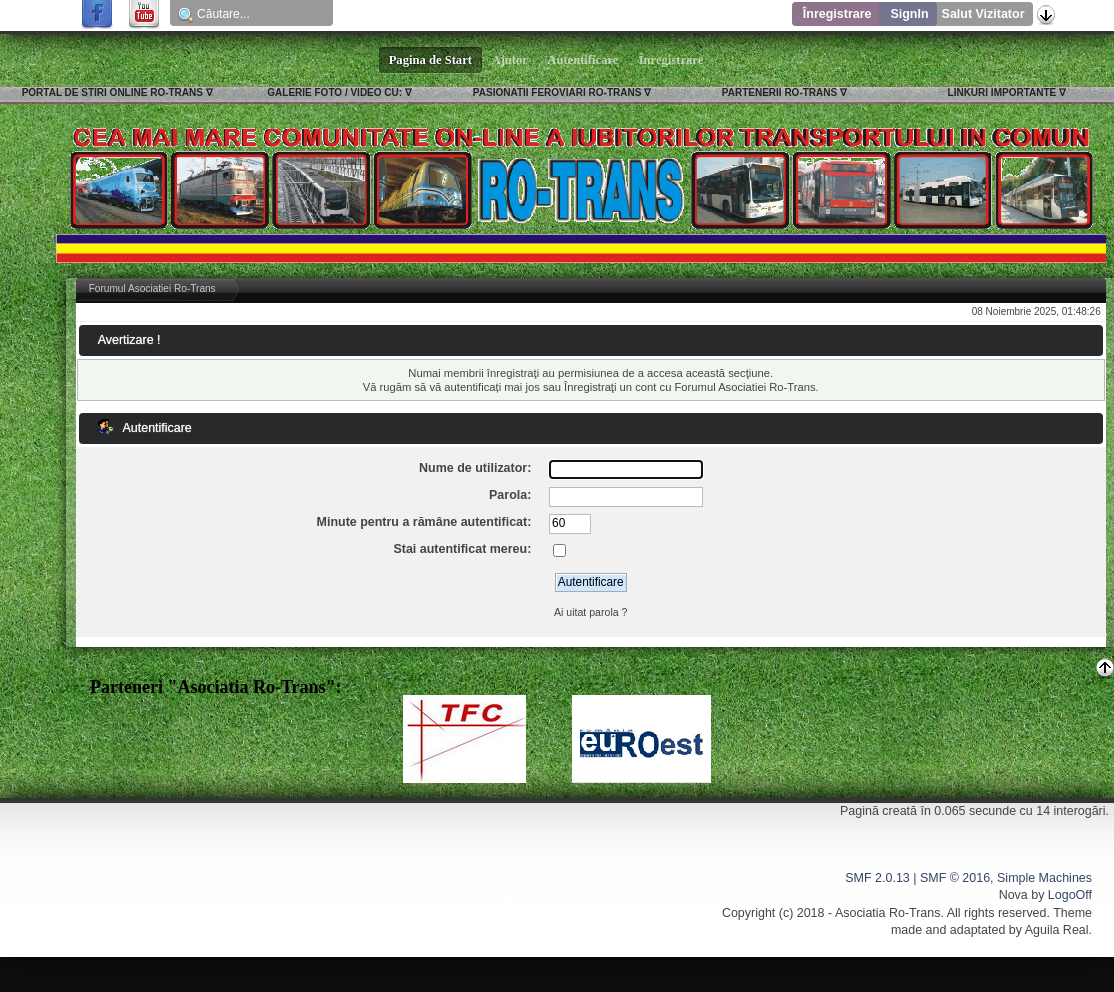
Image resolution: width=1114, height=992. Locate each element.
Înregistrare (837, 14)
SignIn (909, 14)
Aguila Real (1057, 930)
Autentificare (583, 60)
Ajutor (510, 60)
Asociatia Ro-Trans (888, 913)
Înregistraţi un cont (610, 387)
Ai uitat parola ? (591, 612)
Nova (1013, 895)
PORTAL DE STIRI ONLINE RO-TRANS (112, 92)
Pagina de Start (431, 60)
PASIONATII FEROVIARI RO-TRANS (557, 92)
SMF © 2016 (955, 878)
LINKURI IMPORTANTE (1002, 92)
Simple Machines (1044, 878)
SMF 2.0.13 (877, 878)
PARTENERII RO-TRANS (779, 92)
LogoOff (1070, 895)
